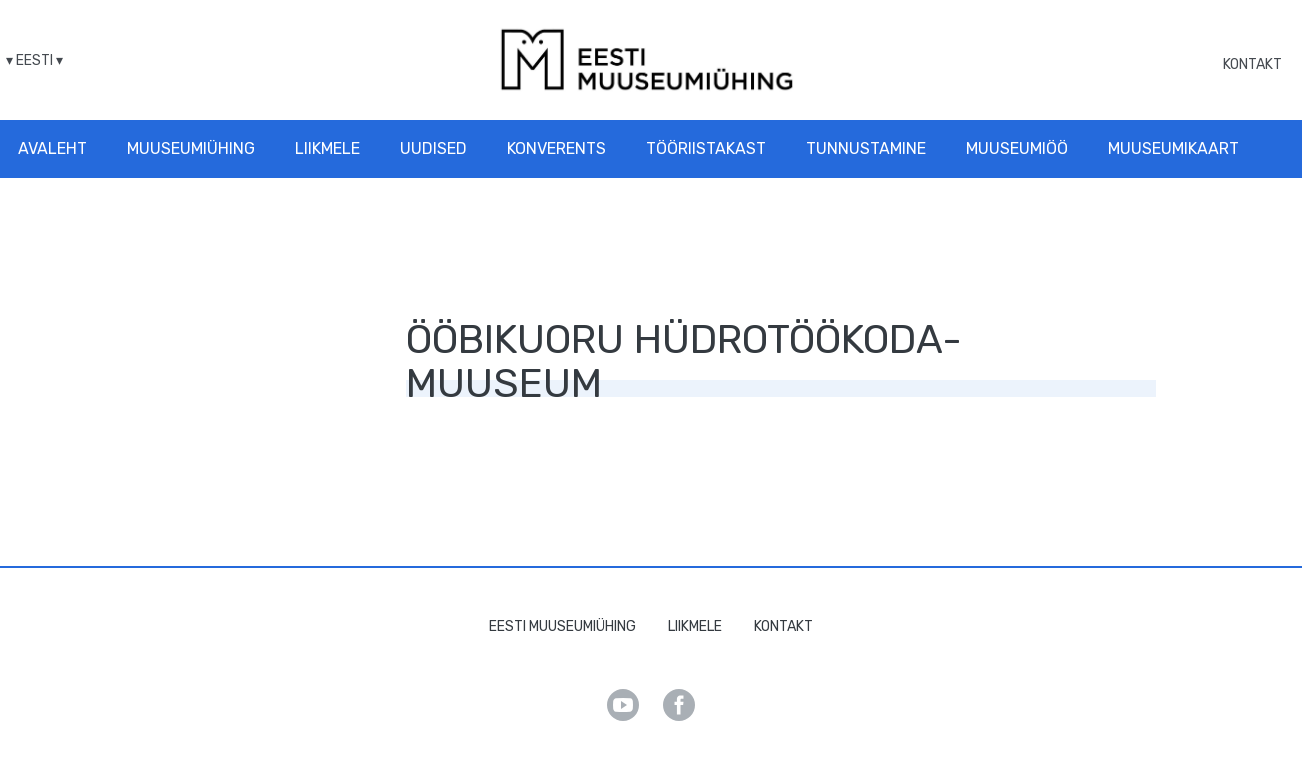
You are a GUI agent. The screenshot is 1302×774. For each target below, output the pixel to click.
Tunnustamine (866, 148)
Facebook (679, 705)
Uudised (433, 148)
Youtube (623, 705)
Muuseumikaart (1173, 148)
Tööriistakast (706, 148)
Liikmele (327, 148)
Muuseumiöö (1017, 148)
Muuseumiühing (191, 148)
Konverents (556, 148)
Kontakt (1252, 64)
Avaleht (52, 148)
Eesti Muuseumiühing (562, 626)
